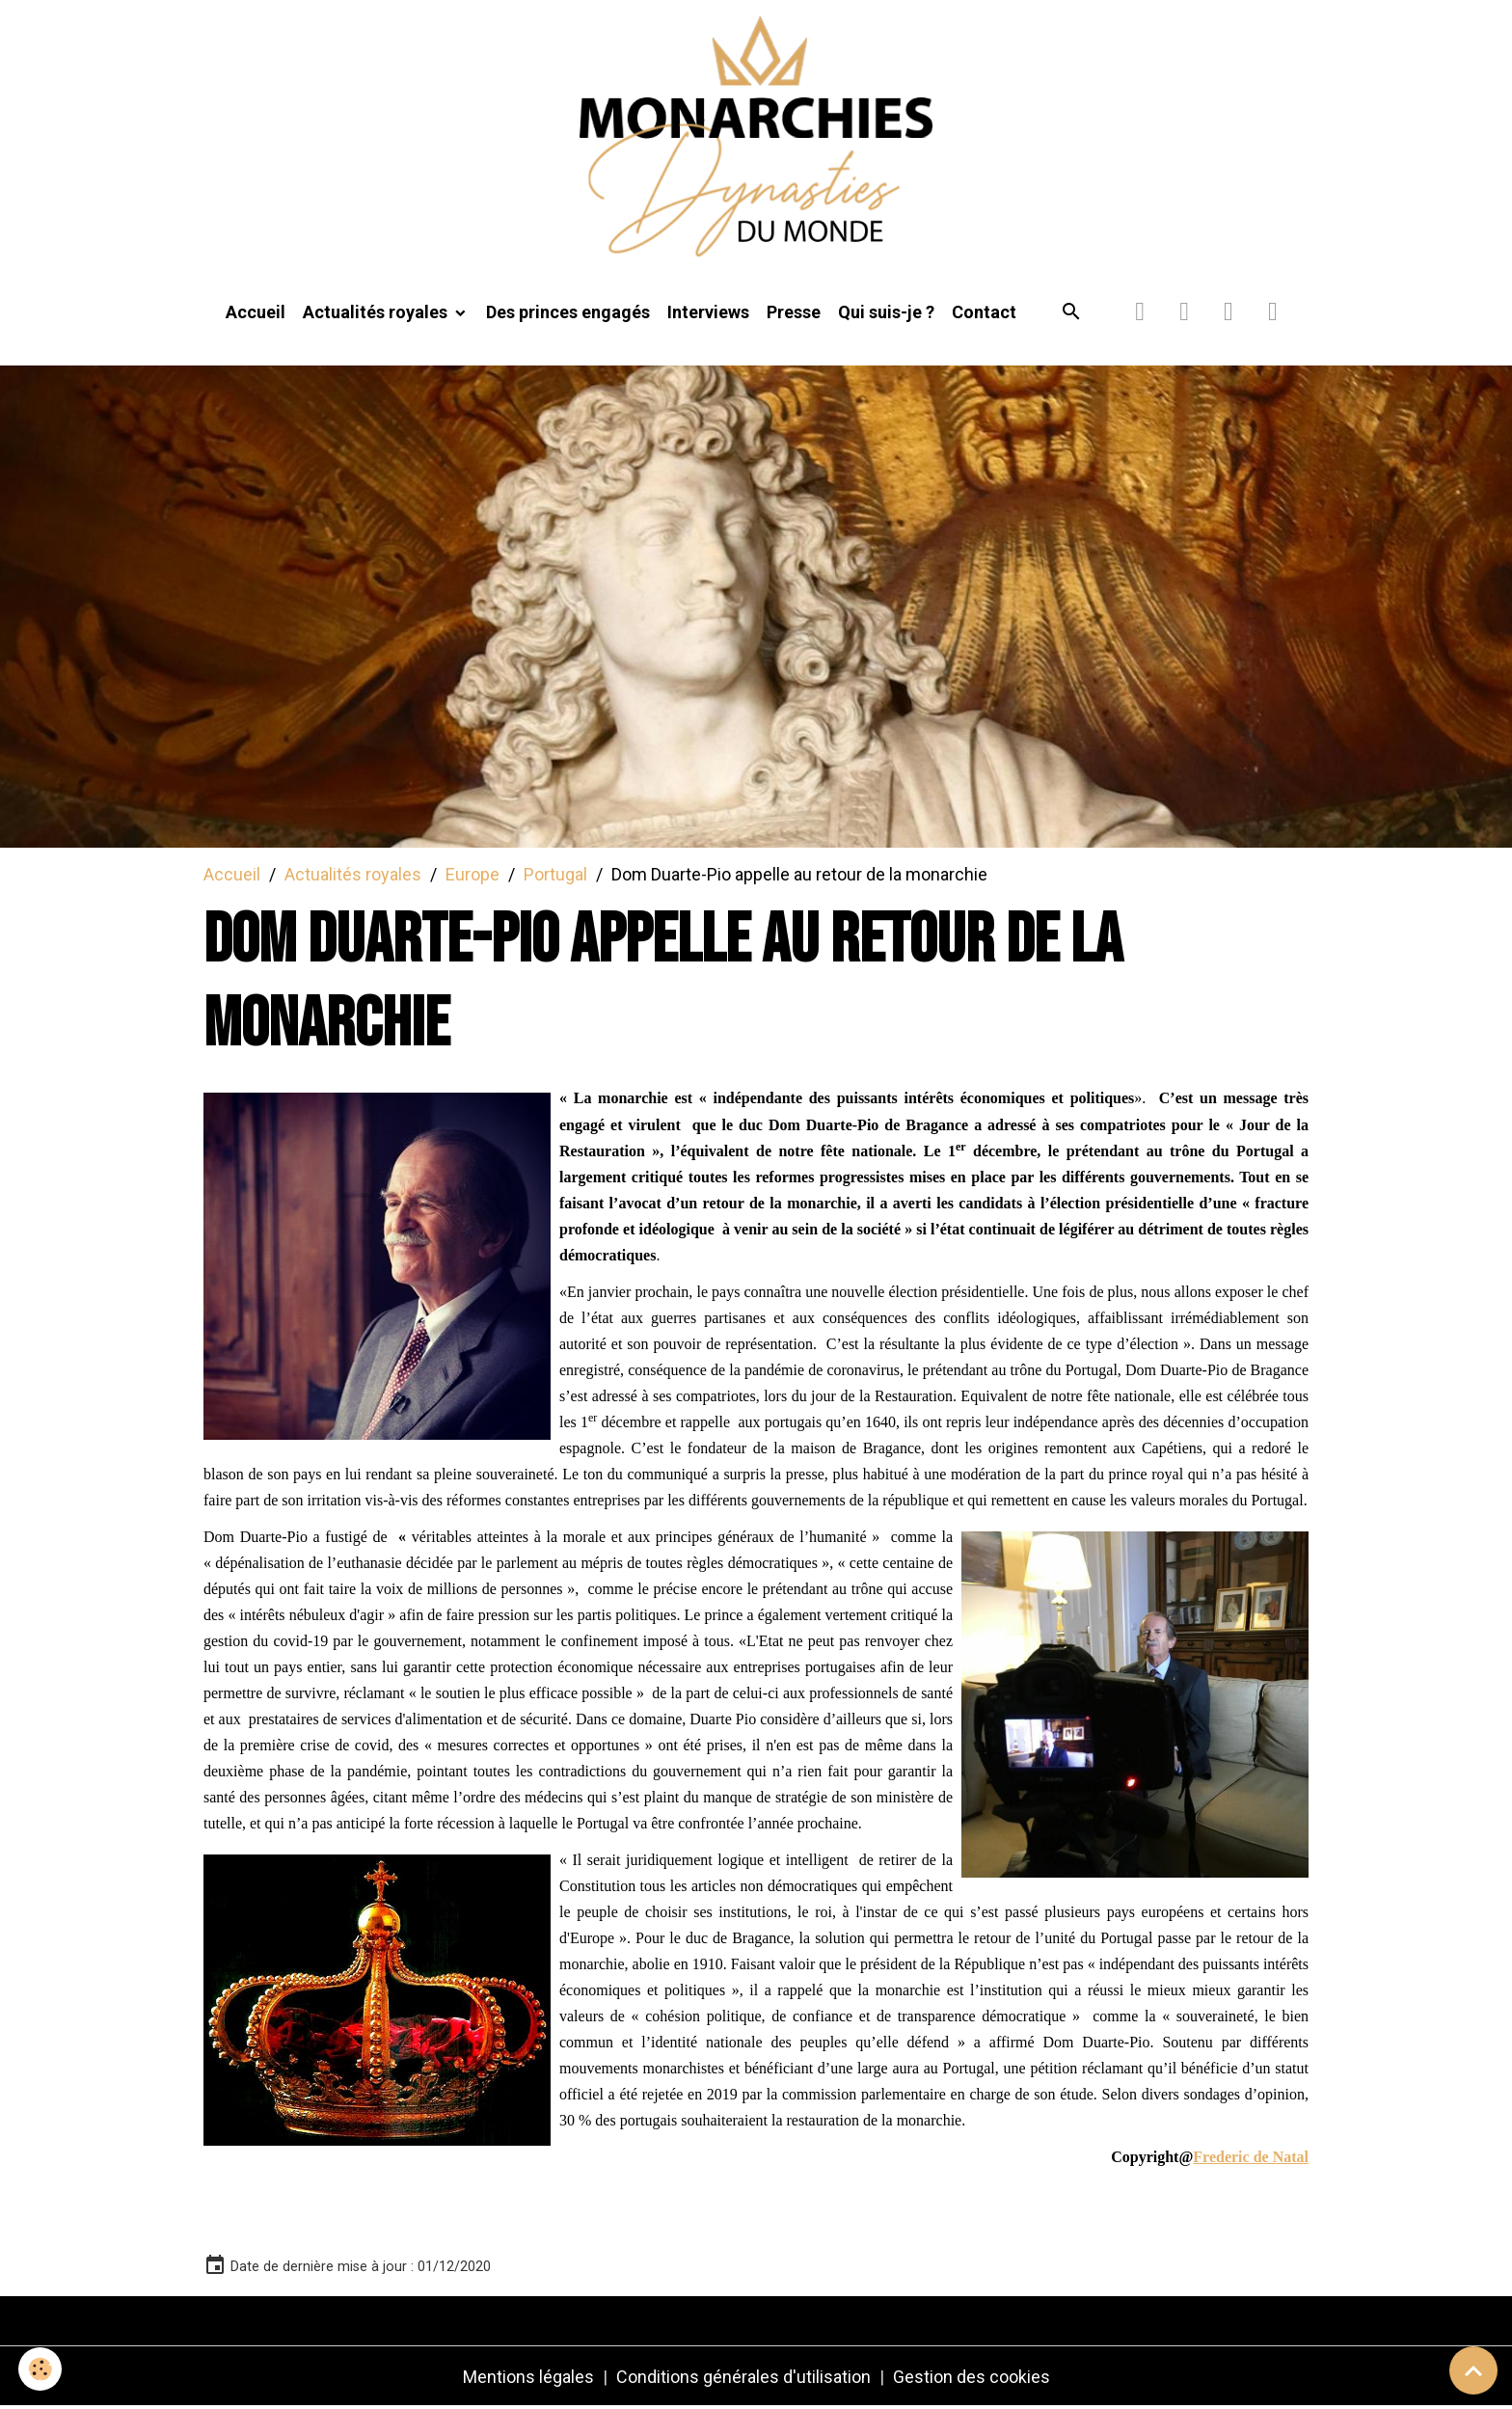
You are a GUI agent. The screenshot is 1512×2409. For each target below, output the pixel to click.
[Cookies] (41, 2369)
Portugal (555, 876)
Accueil (255, 315)
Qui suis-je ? (886, 315)
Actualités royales (377, 315)
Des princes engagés (568, 315)
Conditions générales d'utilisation (743, 2378)
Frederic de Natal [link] (1251, 2159)
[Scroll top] (1473, 2370)
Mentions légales (528, 2378)
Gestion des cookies (971, 2378)
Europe (473, 876)
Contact (984, 315)
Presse (794, 315)
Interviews (708, 315)
